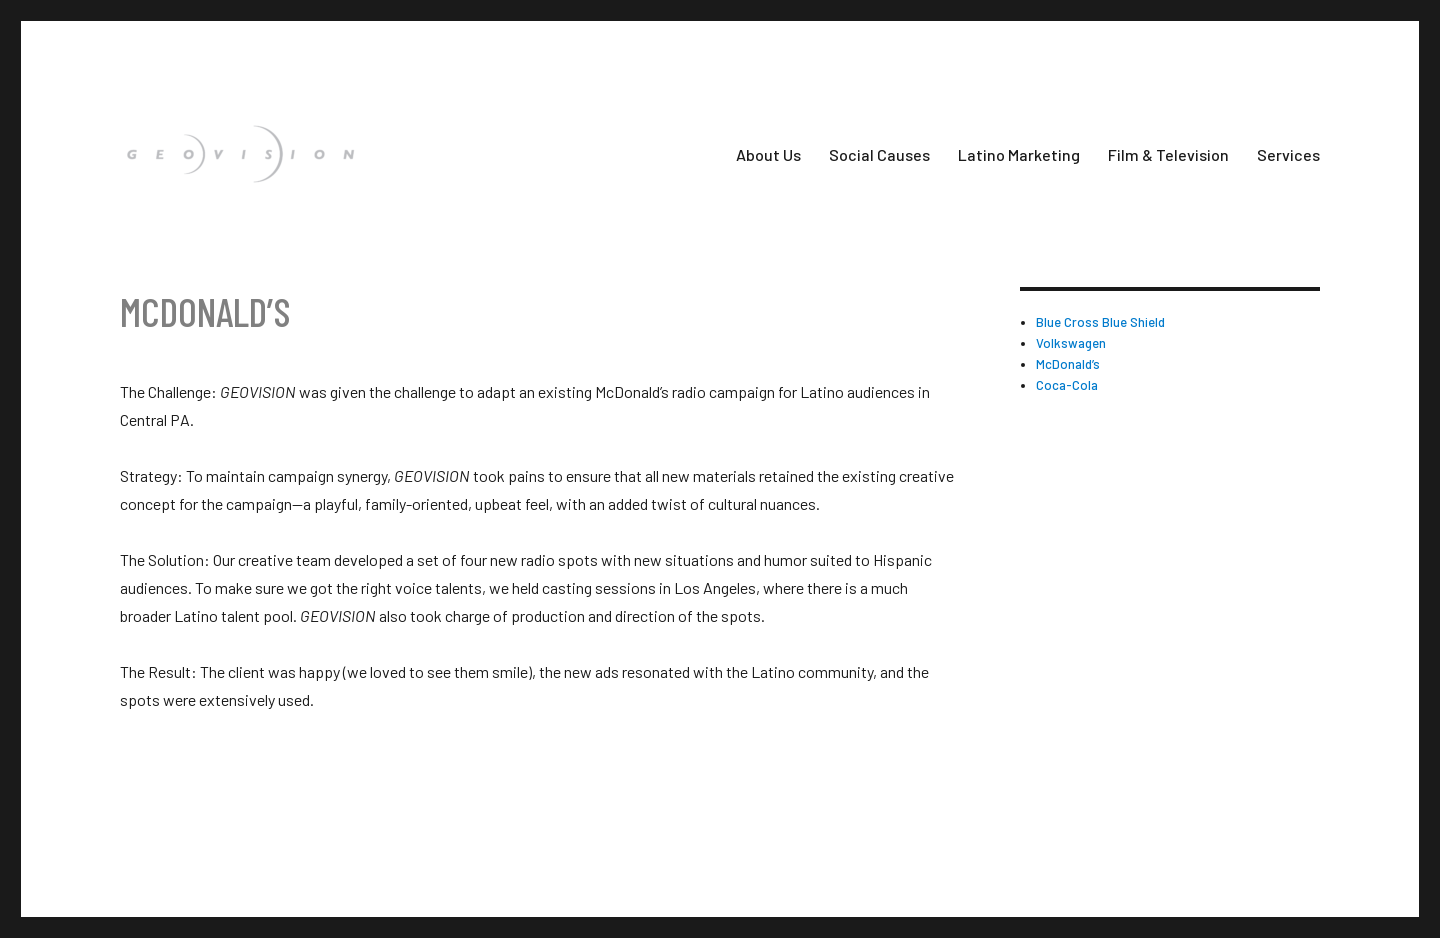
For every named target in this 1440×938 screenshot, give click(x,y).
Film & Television (1168, 154)
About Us (768, 154)
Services (1288, 154)
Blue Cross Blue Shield (1100, 322)
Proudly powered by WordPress (274, 843)
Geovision (143, 843)
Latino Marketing (1019, 154)
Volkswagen (1071, 343)
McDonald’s (1068, 364)
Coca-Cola (1067, 385)
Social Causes (879, 154)
